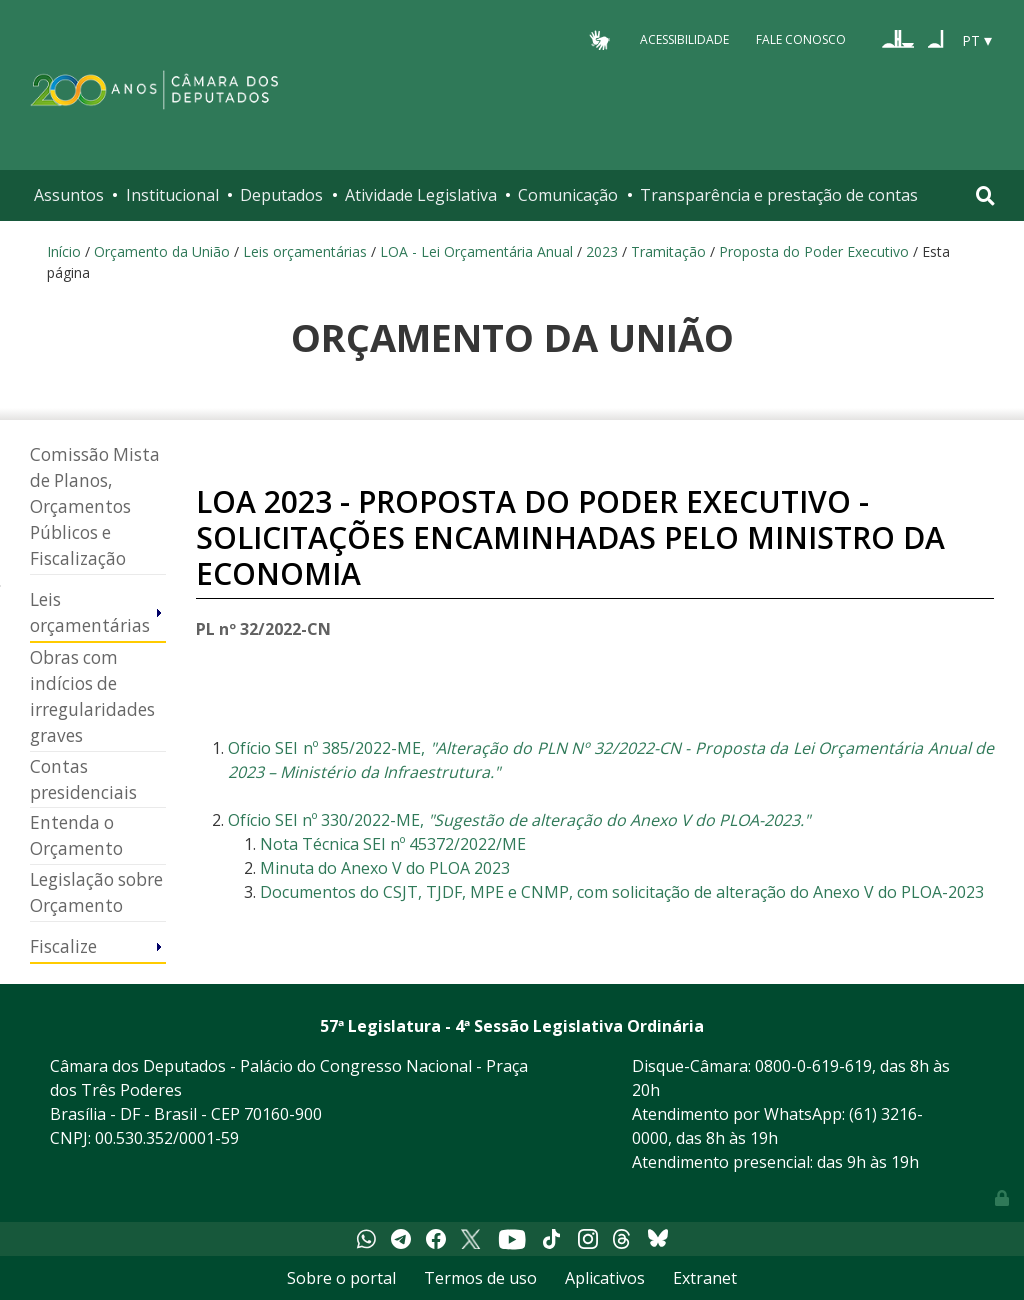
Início (64, 251)
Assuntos (69, 195)
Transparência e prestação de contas (779, 195)
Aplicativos (605, 1278)
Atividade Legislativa (421, 195)
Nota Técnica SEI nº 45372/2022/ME (393, 844)
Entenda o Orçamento (76, 835)
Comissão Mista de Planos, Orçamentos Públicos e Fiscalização (95, 506)
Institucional (172, 195)
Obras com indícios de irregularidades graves (92, 696)
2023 (602, 251)
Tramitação (668, 251)
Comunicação (568, 195)
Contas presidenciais (83, 779)
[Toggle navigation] (985, 195)
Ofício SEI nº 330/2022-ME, (519, 820)
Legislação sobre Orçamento (96, 892)
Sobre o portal (341, 1278)
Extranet (705, 1278)
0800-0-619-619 (813, 1066)
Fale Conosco (801, 39)
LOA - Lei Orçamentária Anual (476, 251)
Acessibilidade (684, 39)
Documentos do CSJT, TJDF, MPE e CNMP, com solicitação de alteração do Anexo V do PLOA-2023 (622, 892)
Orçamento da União (162, 251)
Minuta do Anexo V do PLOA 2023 (385, 868)
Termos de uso (480, 1278)
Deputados (281, 195)
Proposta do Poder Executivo (814, 251)
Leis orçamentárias (305, 251)
